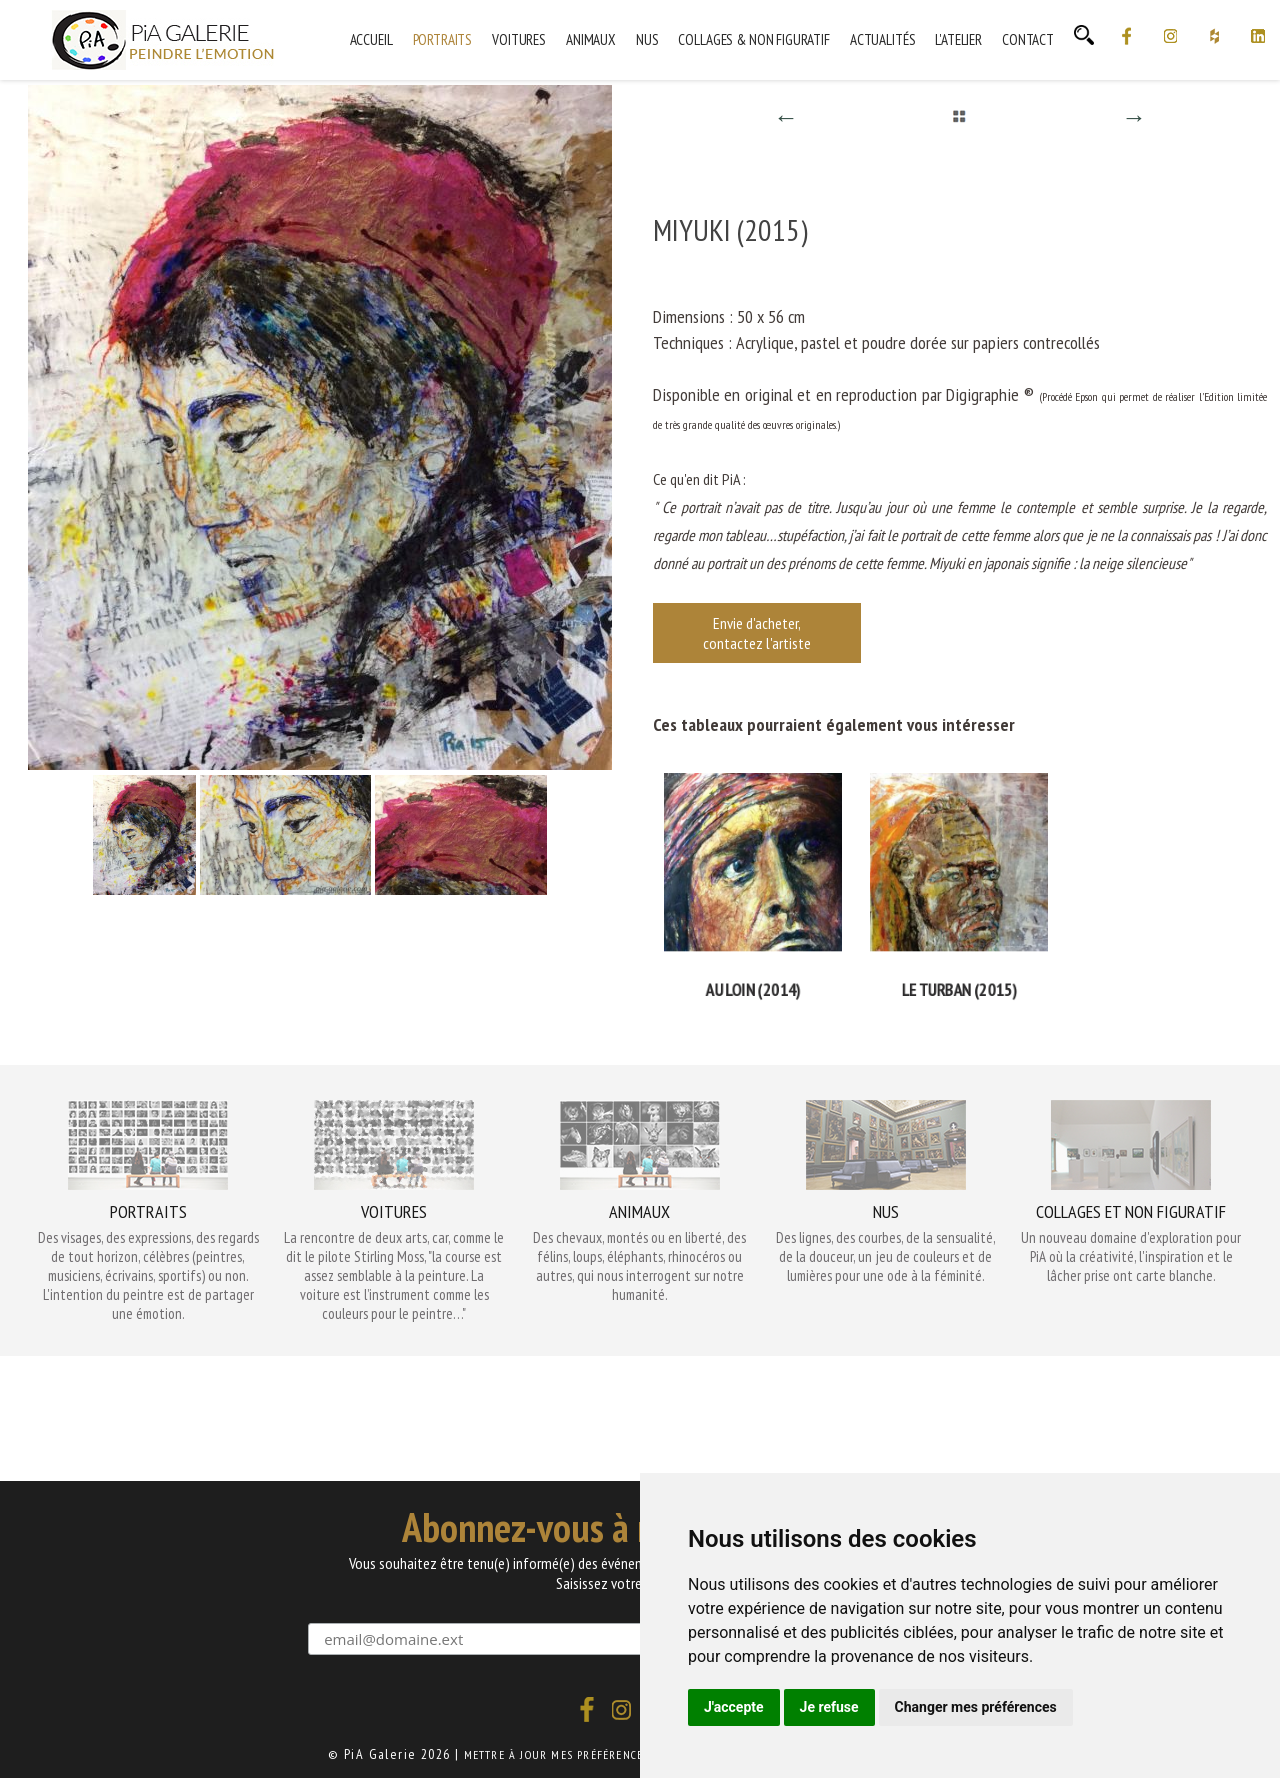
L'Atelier (958, 39)
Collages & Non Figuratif (753, 39)
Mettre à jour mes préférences (557, 1754)
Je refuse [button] (829, 1707)
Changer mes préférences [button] (976, 1707)
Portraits (443, 39)
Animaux (591, 39)
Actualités (883, 39)
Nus (647, 39)
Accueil (371, 39)
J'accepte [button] (734, 1707)
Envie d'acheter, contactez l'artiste (757, 633)
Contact (1028, 39)
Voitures (519, 39)
